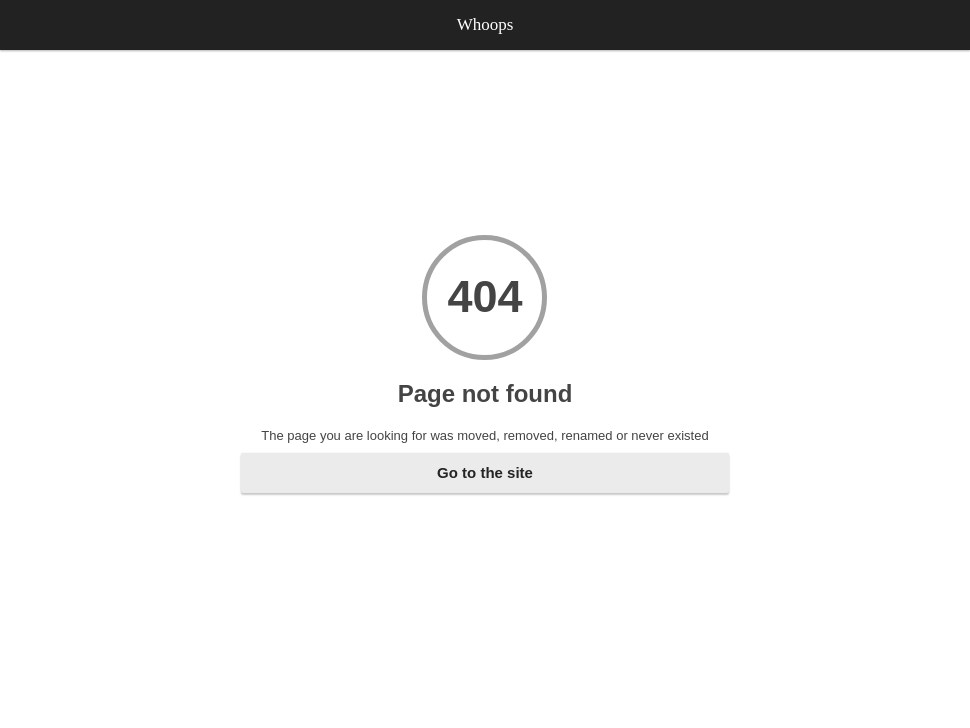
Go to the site (485, 472)
